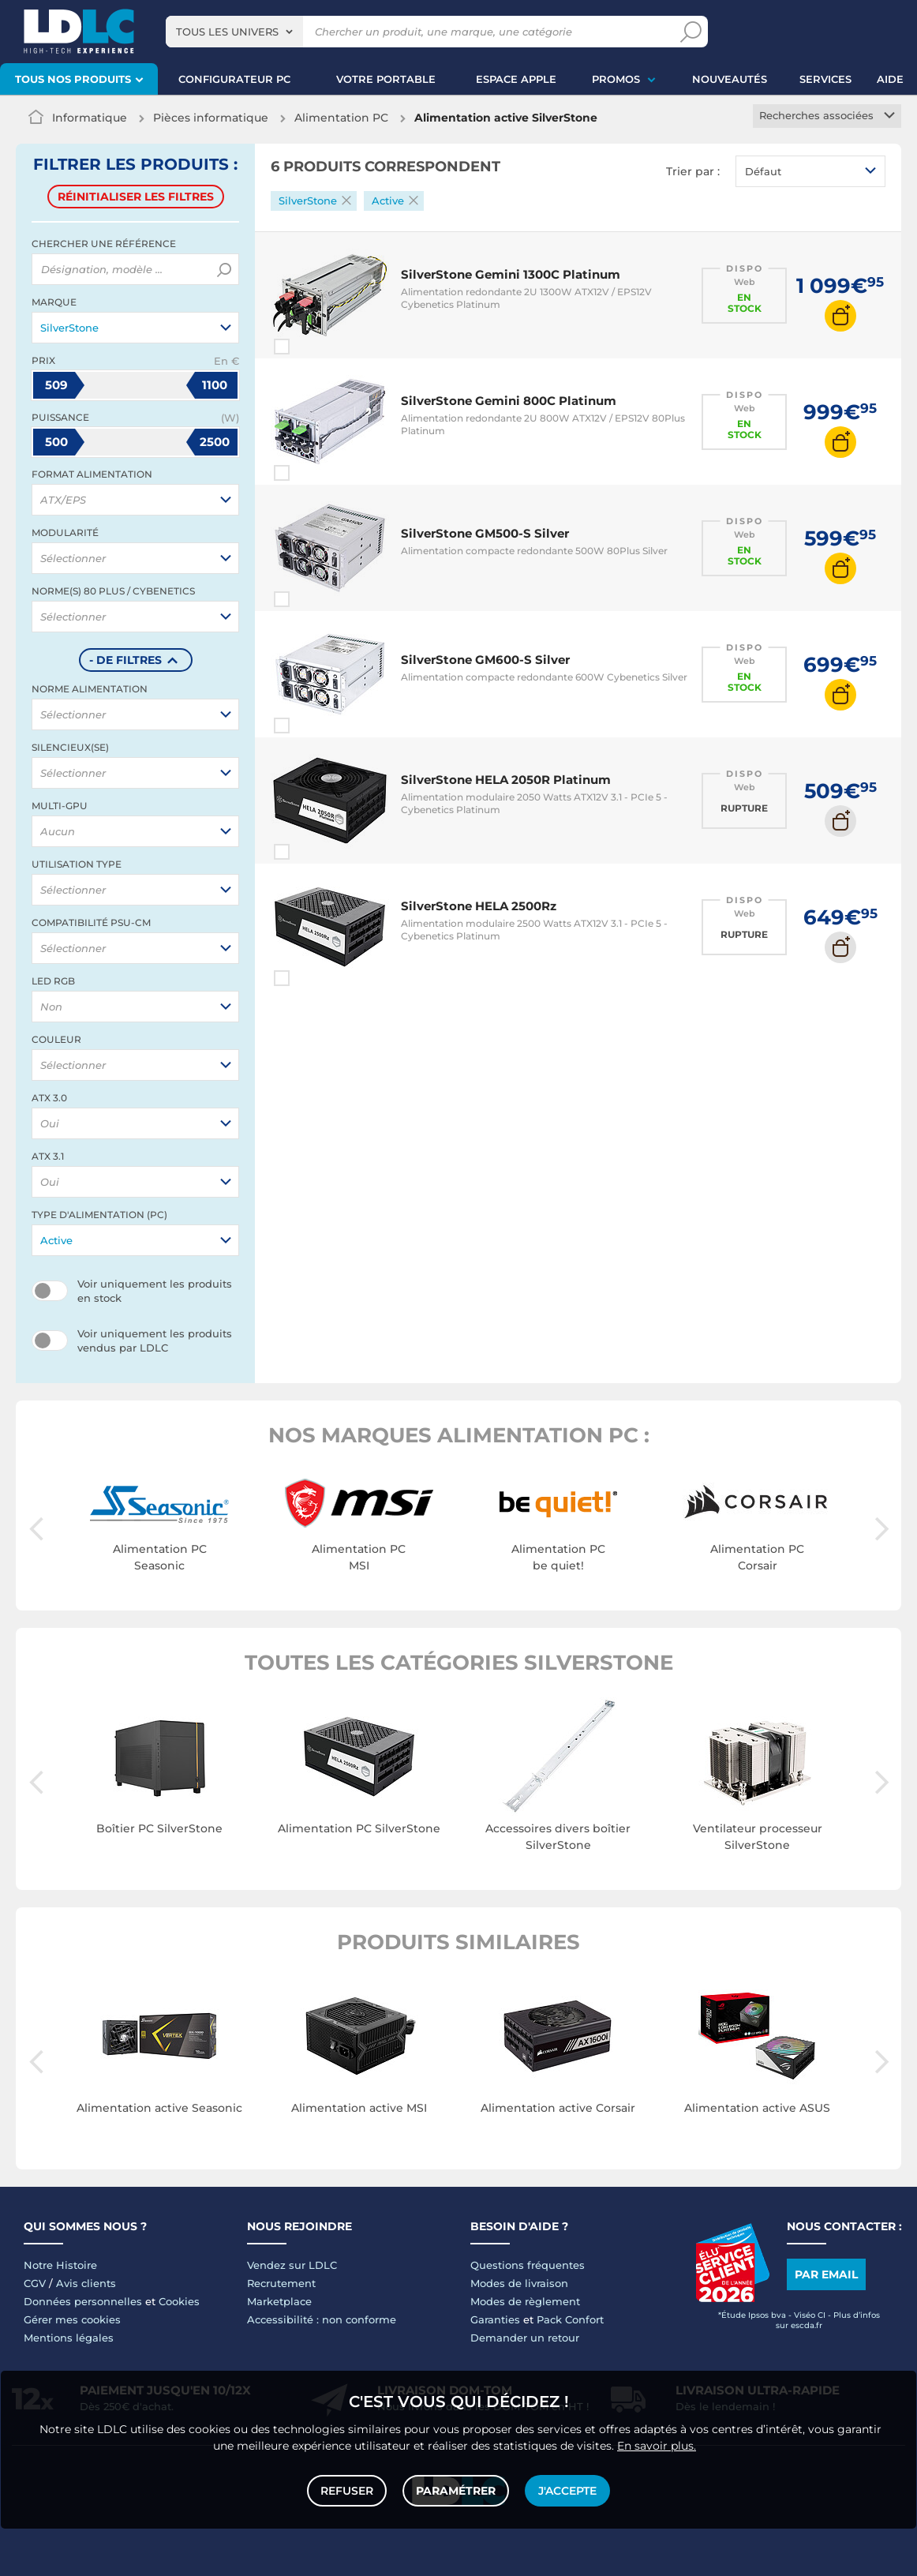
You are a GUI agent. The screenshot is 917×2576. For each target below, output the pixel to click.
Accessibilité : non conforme (321, 2319)
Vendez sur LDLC (292, 2265)
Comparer (310, 346)
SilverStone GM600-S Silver (485, 659)
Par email (826, 2274)
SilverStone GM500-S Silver (485, 533)
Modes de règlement (525, 2301)
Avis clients (86, 2283)
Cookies (179, 2301)
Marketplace (279, 2301)
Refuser (346, 2491)
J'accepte (567, 2491)
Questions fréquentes (527, 2265)
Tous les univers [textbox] (227, 31)
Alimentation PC (341, 118)
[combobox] (234, 31)
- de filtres (125, 660)
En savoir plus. (656, 2446)
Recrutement (281, 2283)
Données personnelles (83, 2301)
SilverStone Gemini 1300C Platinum (510, 274)
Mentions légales (69, 2337)
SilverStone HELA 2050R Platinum (506, 779)
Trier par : (693, 171)
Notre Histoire (60, 2265)
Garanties (495, 2319)
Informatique (89, 118)
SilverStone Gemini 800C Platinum (508, 400)
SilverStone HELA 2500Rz (478, 905)
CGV (35, 2283)
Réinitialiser (136, 196)
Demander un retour (524, 2337)
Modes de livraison (519, 2283)
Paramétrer (456, 2491)
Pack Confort (570, 2319)
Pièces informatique (210, 118)
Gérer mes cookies (72, 2319)
